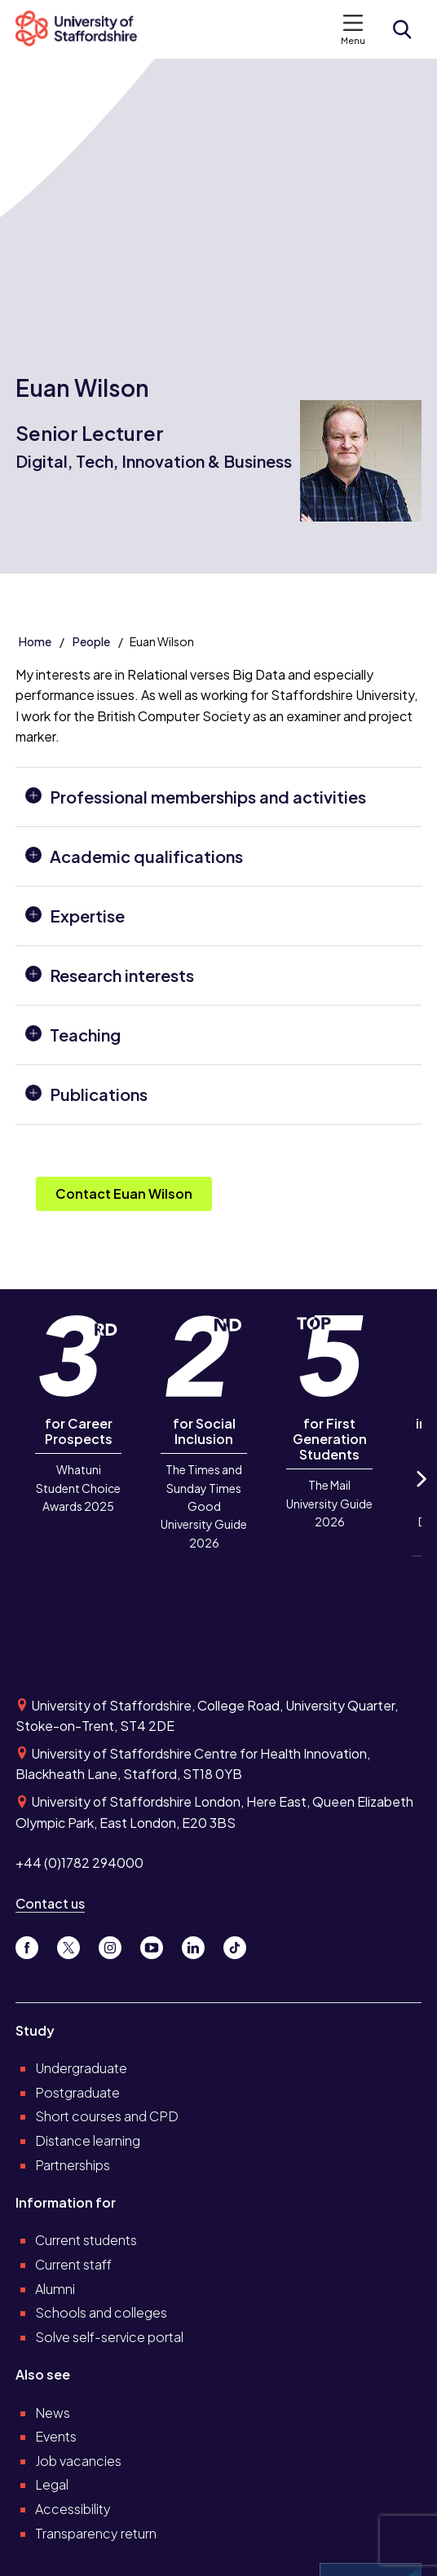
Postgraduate (77, 2092)
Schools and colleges (101, 2312)
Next (419, 1493)
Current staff (73, 2264)
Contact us (50, 1903)
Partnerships (72, 2164)
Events (56, 2436)
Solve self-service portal (109, 2336)
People (91, 641)
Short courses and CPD (107, 2116)
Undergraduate (81, 2067)
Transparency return (96, 2533)
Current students (86, 2239)
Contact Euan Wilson (123, 1193)
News (52, 2412)
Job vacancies (78, 2460)
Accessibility (73, 2508)
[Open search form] (402, 29)
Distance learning (87, 2140)
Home (35, 641)
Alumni (55, 2288)
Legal (51, 2484)
